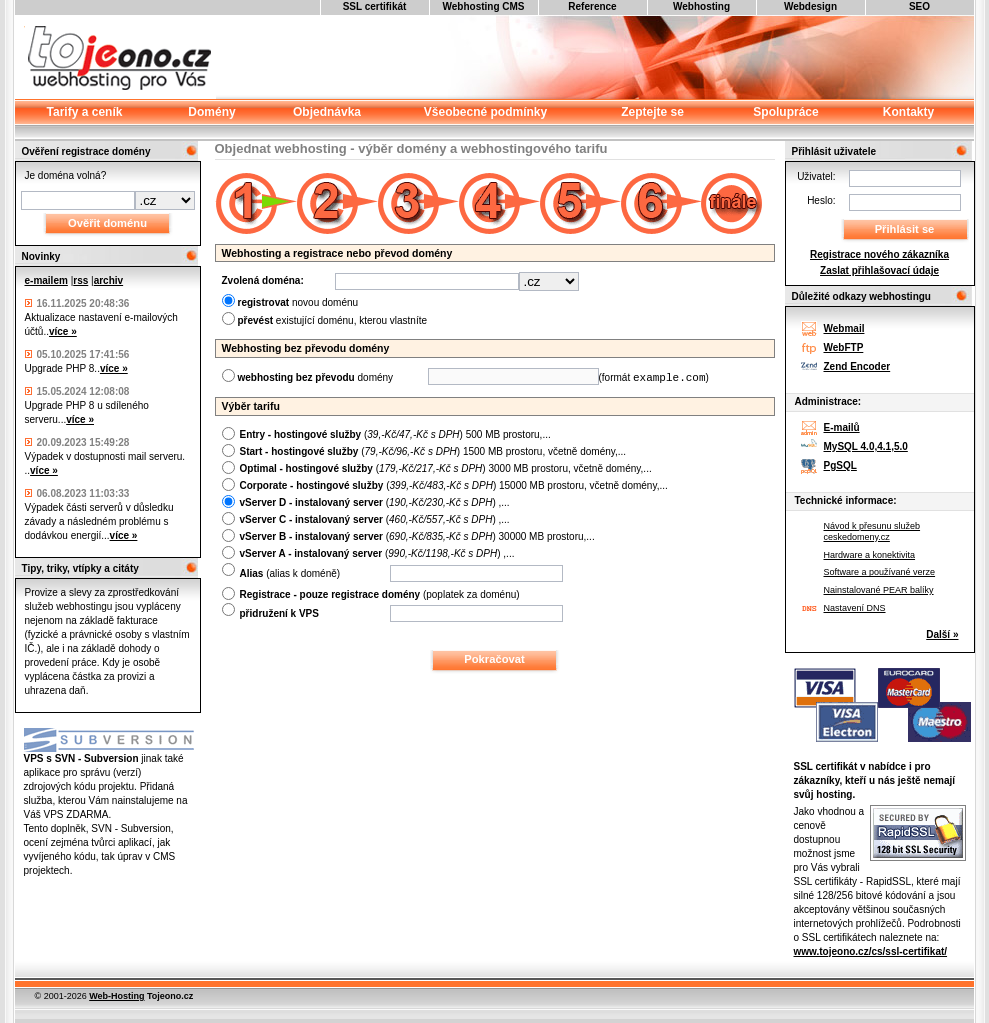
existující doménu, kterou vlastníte (333, 320)
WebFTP (844, 347)
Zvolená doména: (263, 280)
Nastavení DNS (855, 608)
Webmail (844, 328)
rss (80, 280)
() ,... (375, 501)
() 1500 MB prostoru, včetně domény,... (433, 450)
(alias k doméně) (290, 572)
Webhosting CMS (483, 6)
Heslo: (821, 200)
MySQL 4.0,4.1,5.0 (866, 446)
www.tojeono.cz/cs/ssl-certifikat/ (871, 951)
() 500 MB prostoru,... (395, 433)
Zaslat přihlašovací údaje (879, 270)
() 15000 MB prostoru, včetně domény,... (454, 484)
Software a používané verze (880, 572)
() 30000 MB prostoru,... (417, 535)
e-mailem (46, 280)
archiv (108, 280)
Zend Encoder (857, 366)
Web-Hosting (116, 996)
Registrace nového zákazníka (879, 254)
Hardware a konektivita (870, 555)
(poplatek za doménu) (380, 593)
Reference (592, 6)
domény (316, 377)
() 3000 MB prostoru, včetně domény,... (446, 467)
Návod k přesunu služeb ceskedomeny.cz (872, 531)
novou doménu (298, 302)
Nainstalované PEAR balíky (879, 590)
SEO (919, 6)
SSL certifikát (375, 6)
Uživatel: (816, 176)
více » (63, 331)
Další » (942, 634)
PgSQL (840, 465)
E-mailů (842, 427)
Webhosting (701, 6)
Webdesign (810, 6)
